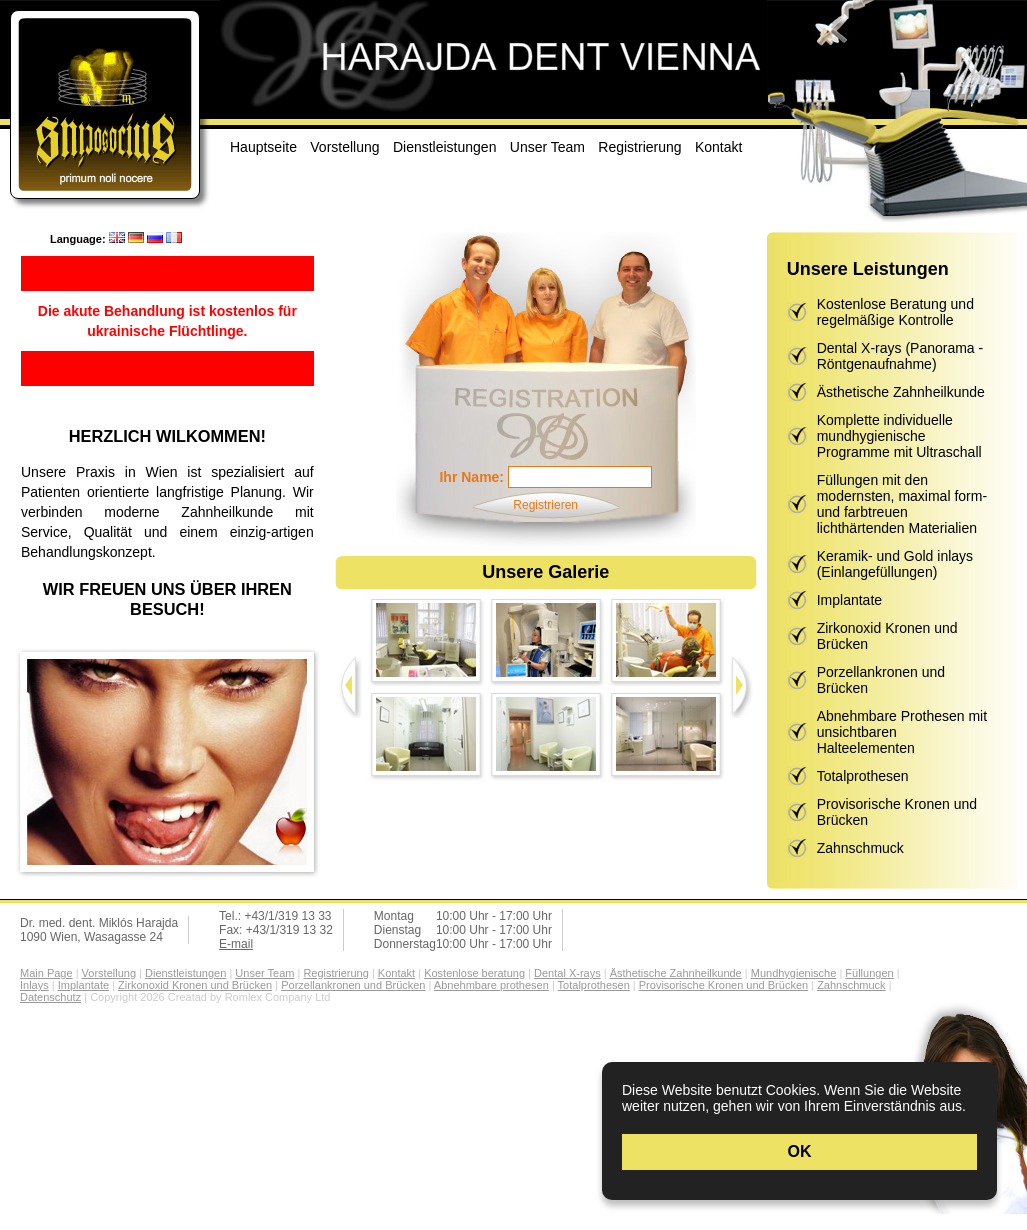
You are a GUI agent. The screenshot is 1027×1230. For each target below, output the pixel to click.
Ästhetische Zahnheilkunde (901, 392)
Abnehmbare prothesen (491, 985)
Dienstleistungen (445, 147)
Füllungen (869, 973)
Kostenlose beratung (474, 973)
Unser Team (547, 147)
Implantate (849, 600)
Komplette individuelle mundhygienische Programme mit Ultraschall (899, 436)
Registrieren (545, 505)
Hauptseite (263, 147)
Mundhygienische (794, 973)
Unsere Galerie (545, 572)
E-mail (236, 944)
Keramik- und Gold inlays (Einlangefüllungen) (895, 564)
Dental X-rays (567, 973)
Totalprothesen (863, 776)
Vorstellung (344, 147)
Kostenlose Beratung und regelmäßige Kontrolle (895, 312)
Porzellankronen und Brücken (881, 680)
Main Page (46, 973)
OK (800, 1151)
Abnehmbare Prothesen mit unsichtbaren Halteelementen (902, 732)
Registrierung (639, 147)
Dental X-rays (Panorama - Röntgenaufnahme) (900, 356)
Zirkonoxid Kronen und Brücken (887, 636)
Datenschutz (50, 997)
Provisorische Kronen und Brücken (897, 812)
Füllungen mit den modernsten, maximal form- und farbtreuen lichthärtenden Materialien (902, 504)
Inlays (34, 985)
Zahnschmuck (860, 848)
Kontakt (718, 147)
